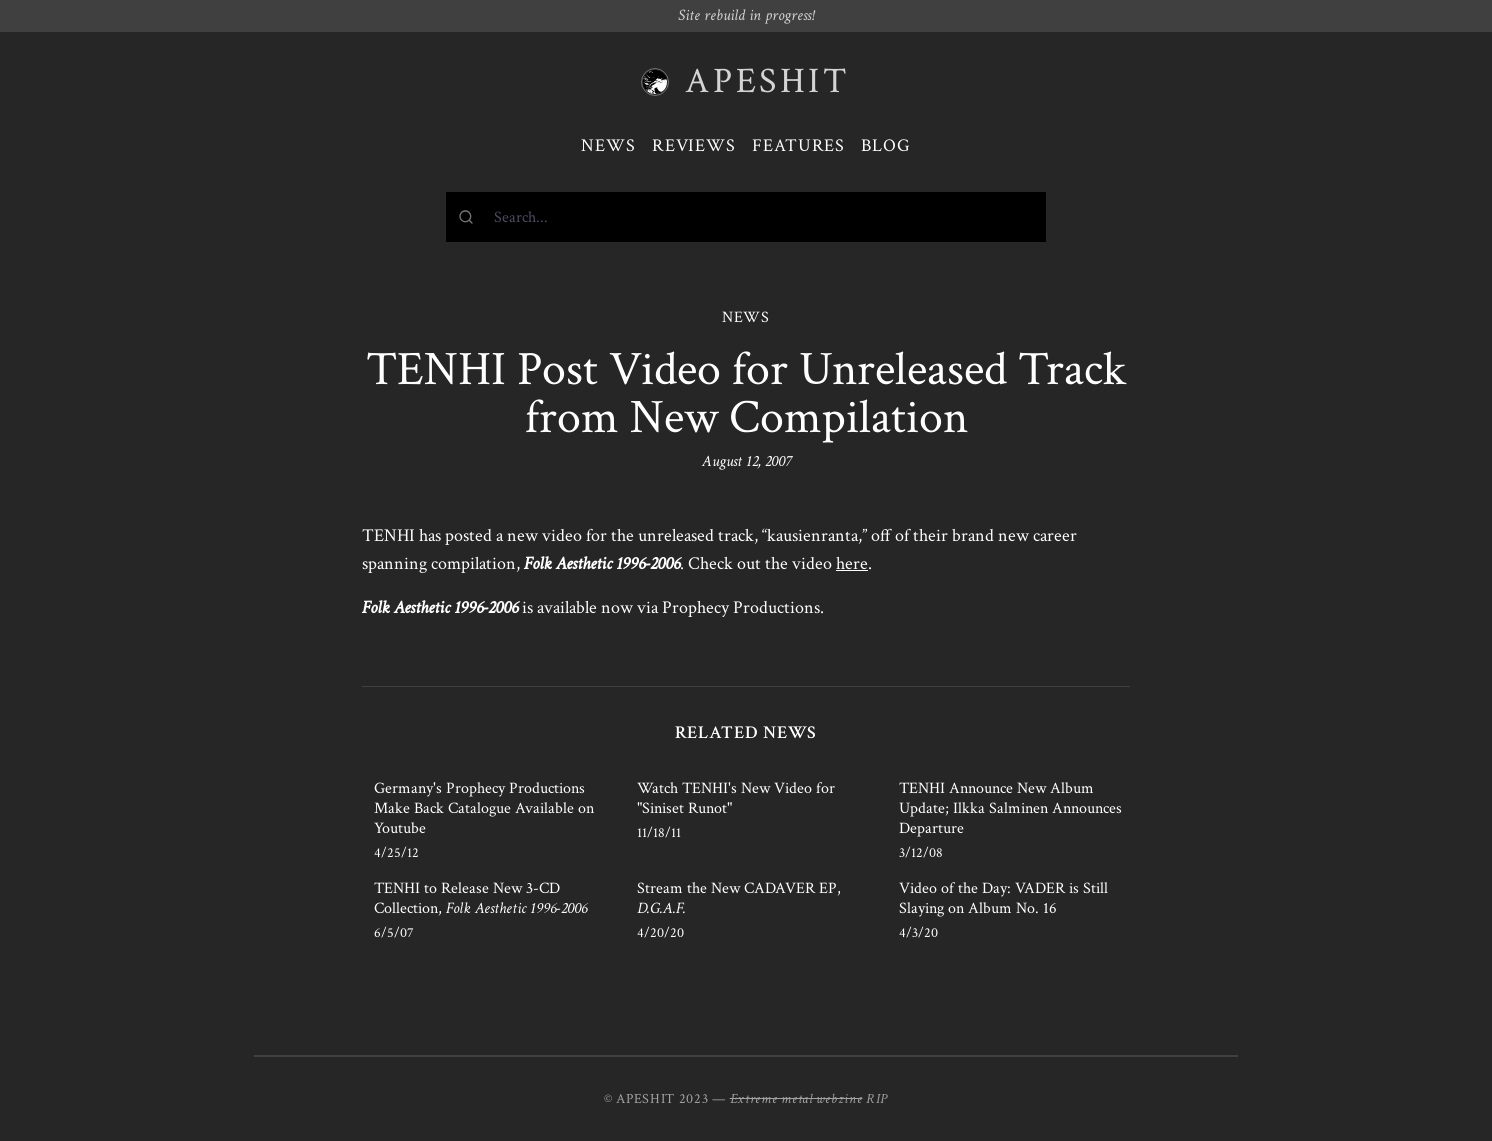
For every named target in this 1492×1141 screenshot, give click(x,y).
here (852, 563)
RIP (877, 1099)
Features (798, 145)
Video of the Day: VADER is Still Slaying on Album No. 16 (1003, 898)
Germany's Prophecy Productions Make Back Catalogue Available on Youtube (484, 808)
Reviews (694, 145)
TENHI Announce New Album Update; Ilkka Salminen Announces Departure (1010, 808)
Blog (886, 145)
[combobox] (746, 217)
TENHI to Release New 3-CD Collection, (480, 898)
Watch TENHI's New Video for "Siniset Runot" (736, 798)
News (608, 145)
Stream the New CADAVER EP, (739, 898)
